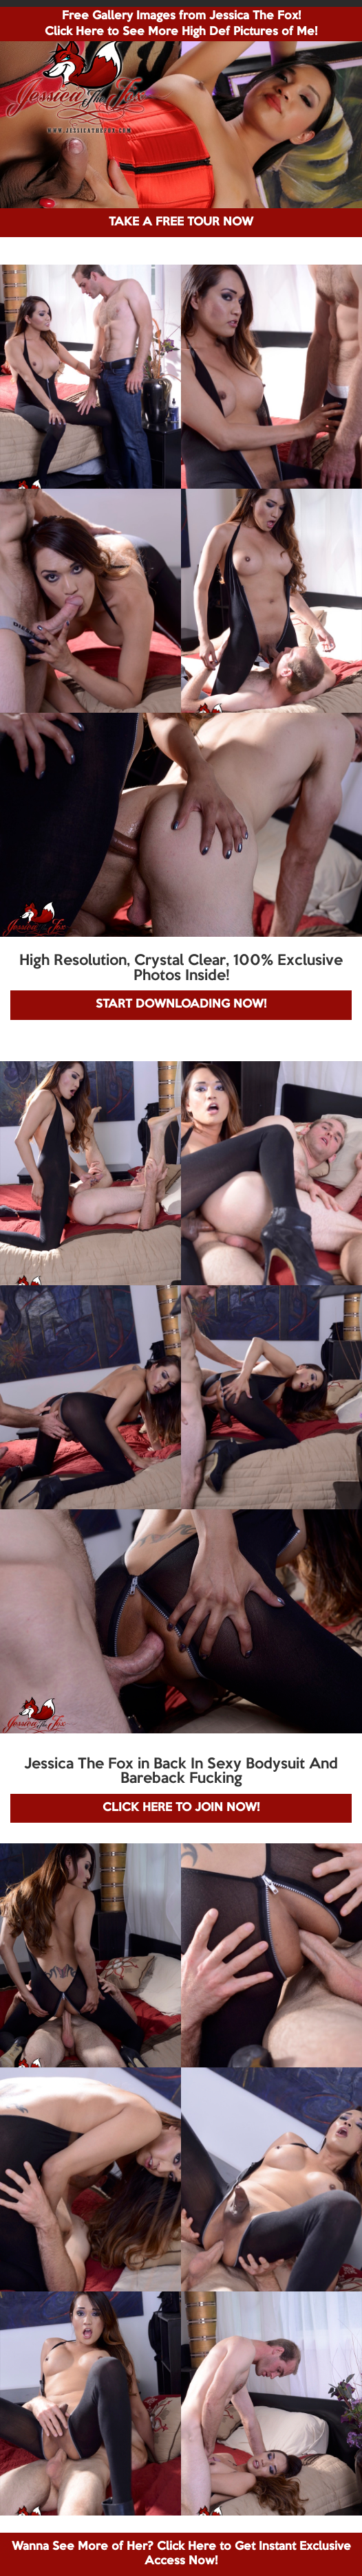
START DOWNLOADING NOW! (181, 1004)
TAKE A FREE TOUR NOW (181, 222)
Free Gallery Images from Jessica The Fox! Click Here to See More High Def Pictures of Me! (181, 24)
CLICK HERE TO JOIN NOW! (181, 1808)
